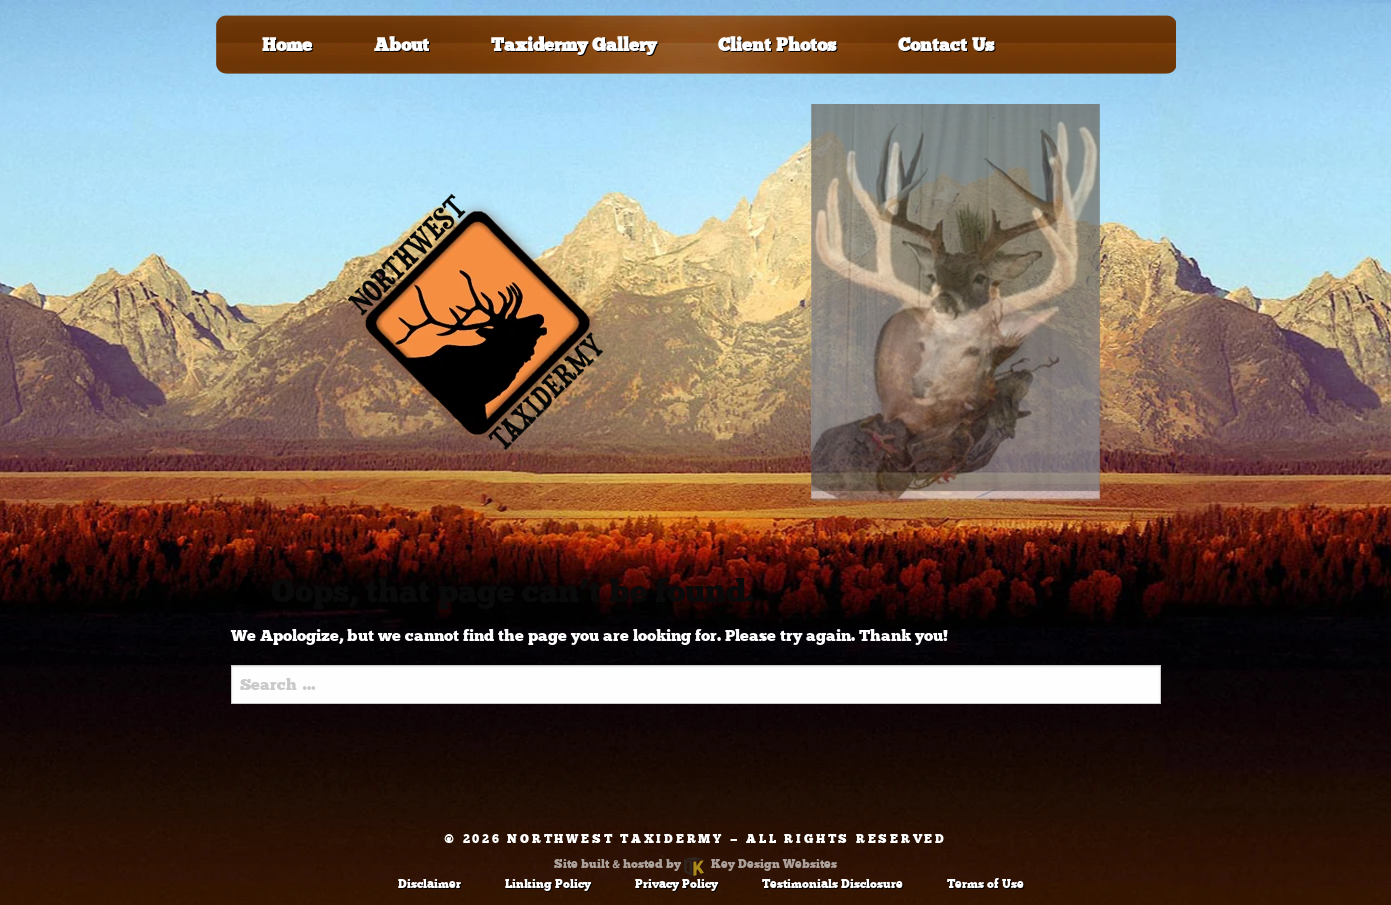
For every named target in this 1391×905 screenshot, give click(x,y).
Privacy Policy (676, 884)
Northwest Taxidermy (615, 839)
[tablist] (956, 322)
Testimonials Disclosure (832, 884)
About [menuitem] (401, 45)
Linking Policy (548, 884)
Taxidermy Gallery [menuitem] (573, 45)
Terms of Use (985, 884)
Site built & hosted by (695, 864)
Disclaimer (429, 884)
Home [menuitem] (287, 45)
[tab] (956, 302)
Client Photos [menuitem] (777, 45)
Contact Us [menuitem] (946, 45)
